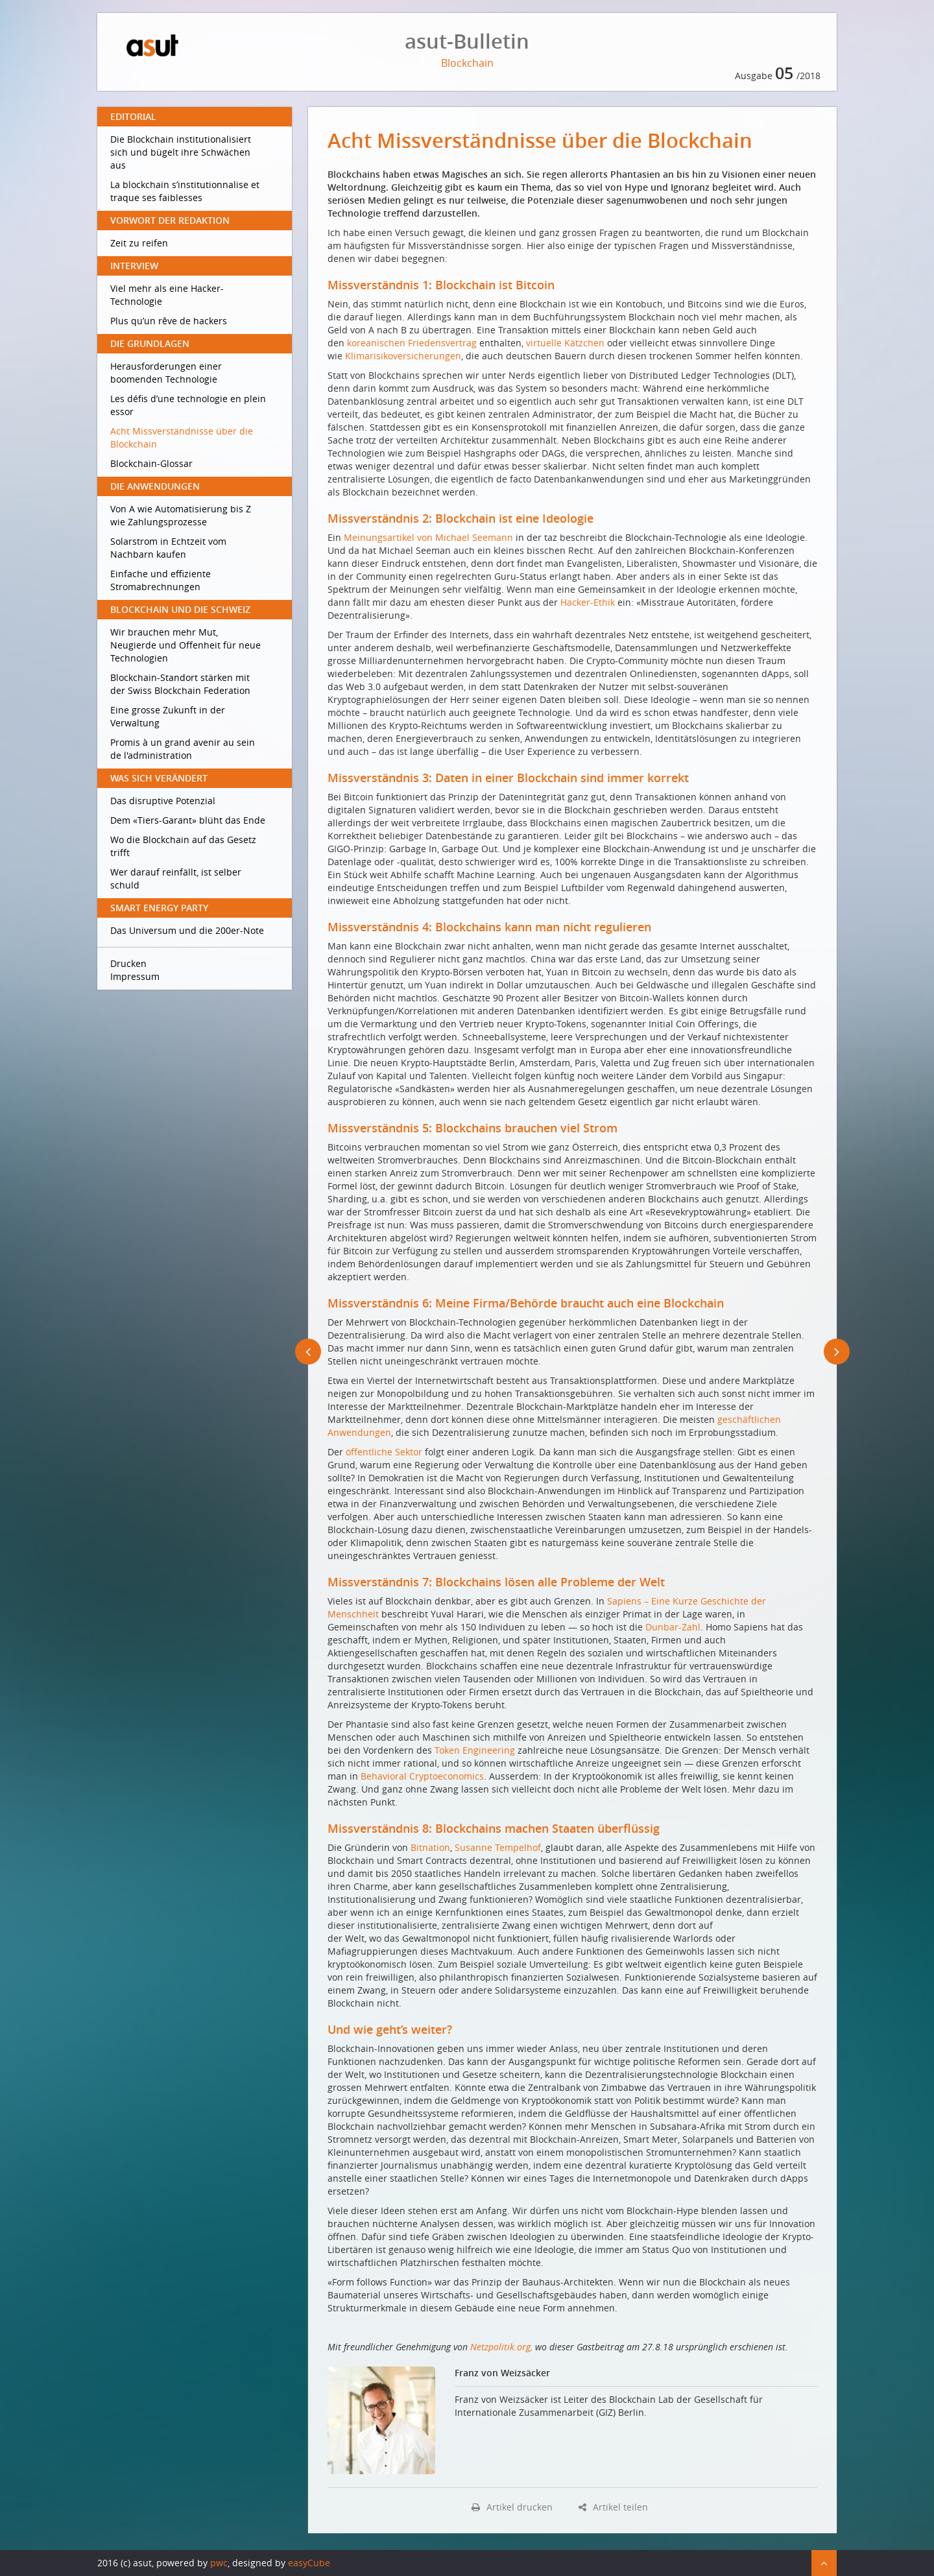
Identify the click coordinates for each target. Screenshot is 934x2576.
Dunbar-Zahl (672, 1627)
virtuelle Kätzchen (565, 343)
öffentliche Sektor (384, 1452)
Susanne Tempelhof (498, 1847)
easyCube (309, 2563)
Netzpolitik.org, (502, 2347)
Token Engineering (475, 1750)
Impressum (135, 976)
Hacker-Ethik (587, 602)
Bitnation (430, 1847)
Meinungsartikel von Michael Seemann (428, 537)
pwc (219, 2563)
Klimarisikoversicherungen (403, 356)
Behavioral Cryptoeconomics (422, 1776)
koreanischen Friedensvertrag (412, 343)
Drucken (128, 963)
